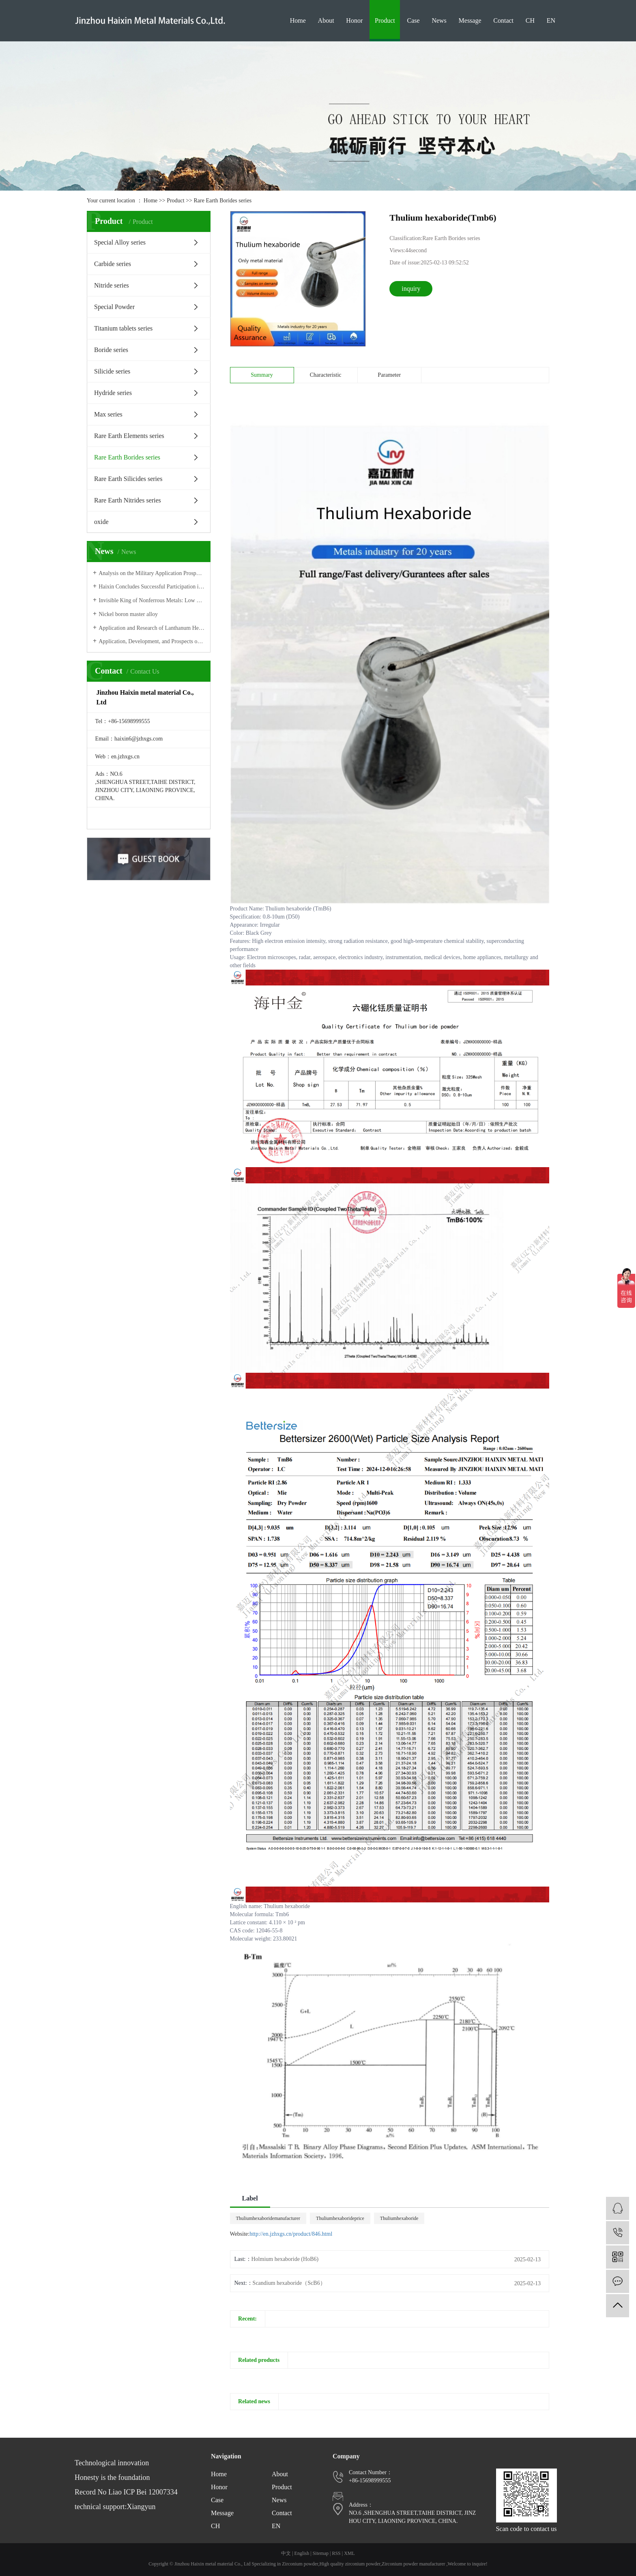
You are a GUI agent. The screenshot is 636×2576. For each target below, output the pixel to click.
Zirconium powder (300, 2564)
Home (298, 20)
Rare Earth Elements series (129, 435)
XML (349, 2553)
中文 (286, 2553)
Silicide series (112, 371)
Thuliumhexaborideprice (340, 2218)
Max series (108, 414)
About (326, 20)
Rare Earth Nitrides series (127, 500)
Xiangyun (141, 2507)
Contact (503, 20)
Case (413, 20)
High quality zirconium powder (349, 2564)
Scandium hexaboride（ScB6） (289, 2283)
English (301, 2553)
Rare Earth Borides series (222, 200)
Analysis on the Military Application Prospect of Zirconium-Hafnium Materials (151, 573)
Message (470, 20)
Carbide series (112, 263)
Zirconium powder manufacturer (413, 2564)
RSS (336, 2553)
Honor (354, 20)
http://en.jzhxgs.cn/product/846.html (290, 2234)
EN (551, 20)
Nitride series (111, 285)
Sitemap (321, 2553)
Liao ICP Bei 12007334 (143, 2492)
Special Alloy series (120, 242)
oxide (101, 521)
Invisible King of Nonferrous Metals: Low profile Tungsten (151, 600)
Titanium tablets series (123, 328)
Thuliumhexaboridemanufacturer (268, 2218)
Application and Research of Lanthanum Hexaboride (151, 628)
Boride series (111, 349)
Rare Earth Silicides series (128, 478)
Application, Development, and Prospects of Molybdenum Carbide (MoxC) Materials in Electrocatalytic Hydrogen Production (151, 641)
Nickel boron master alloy (128, 614)
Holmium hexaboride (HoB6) (285, 2259)
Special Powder (114, 306)
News (439, 20)
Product (385, 20)
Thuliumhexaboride (399, 2218)
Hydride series (113, 392)
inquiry (411, 288)
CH (530, 20)
